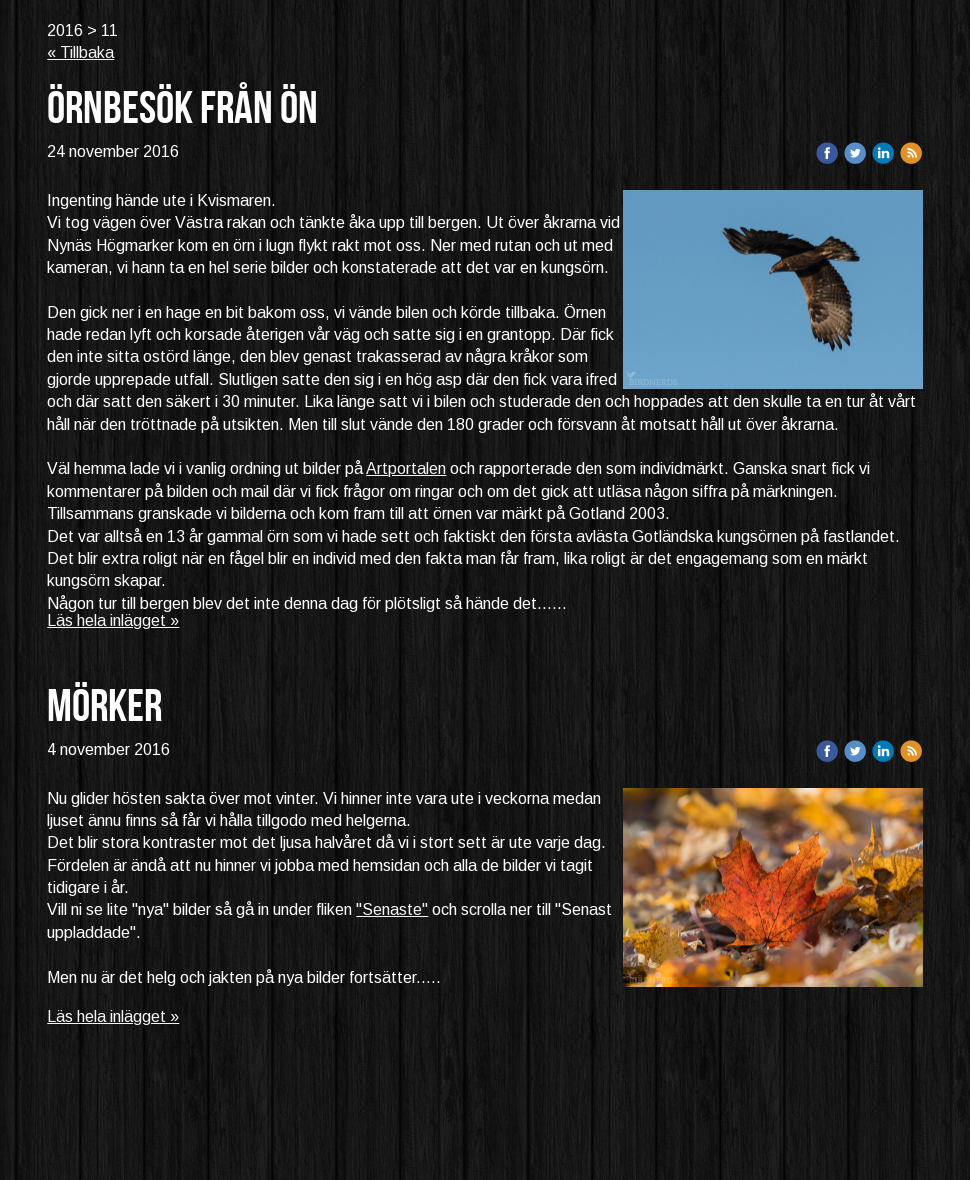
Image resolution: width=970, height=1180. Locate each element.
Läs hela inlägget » (113, 620)
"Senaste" (392, 909)
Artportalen (406, 468)
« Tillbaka (80, 52)
